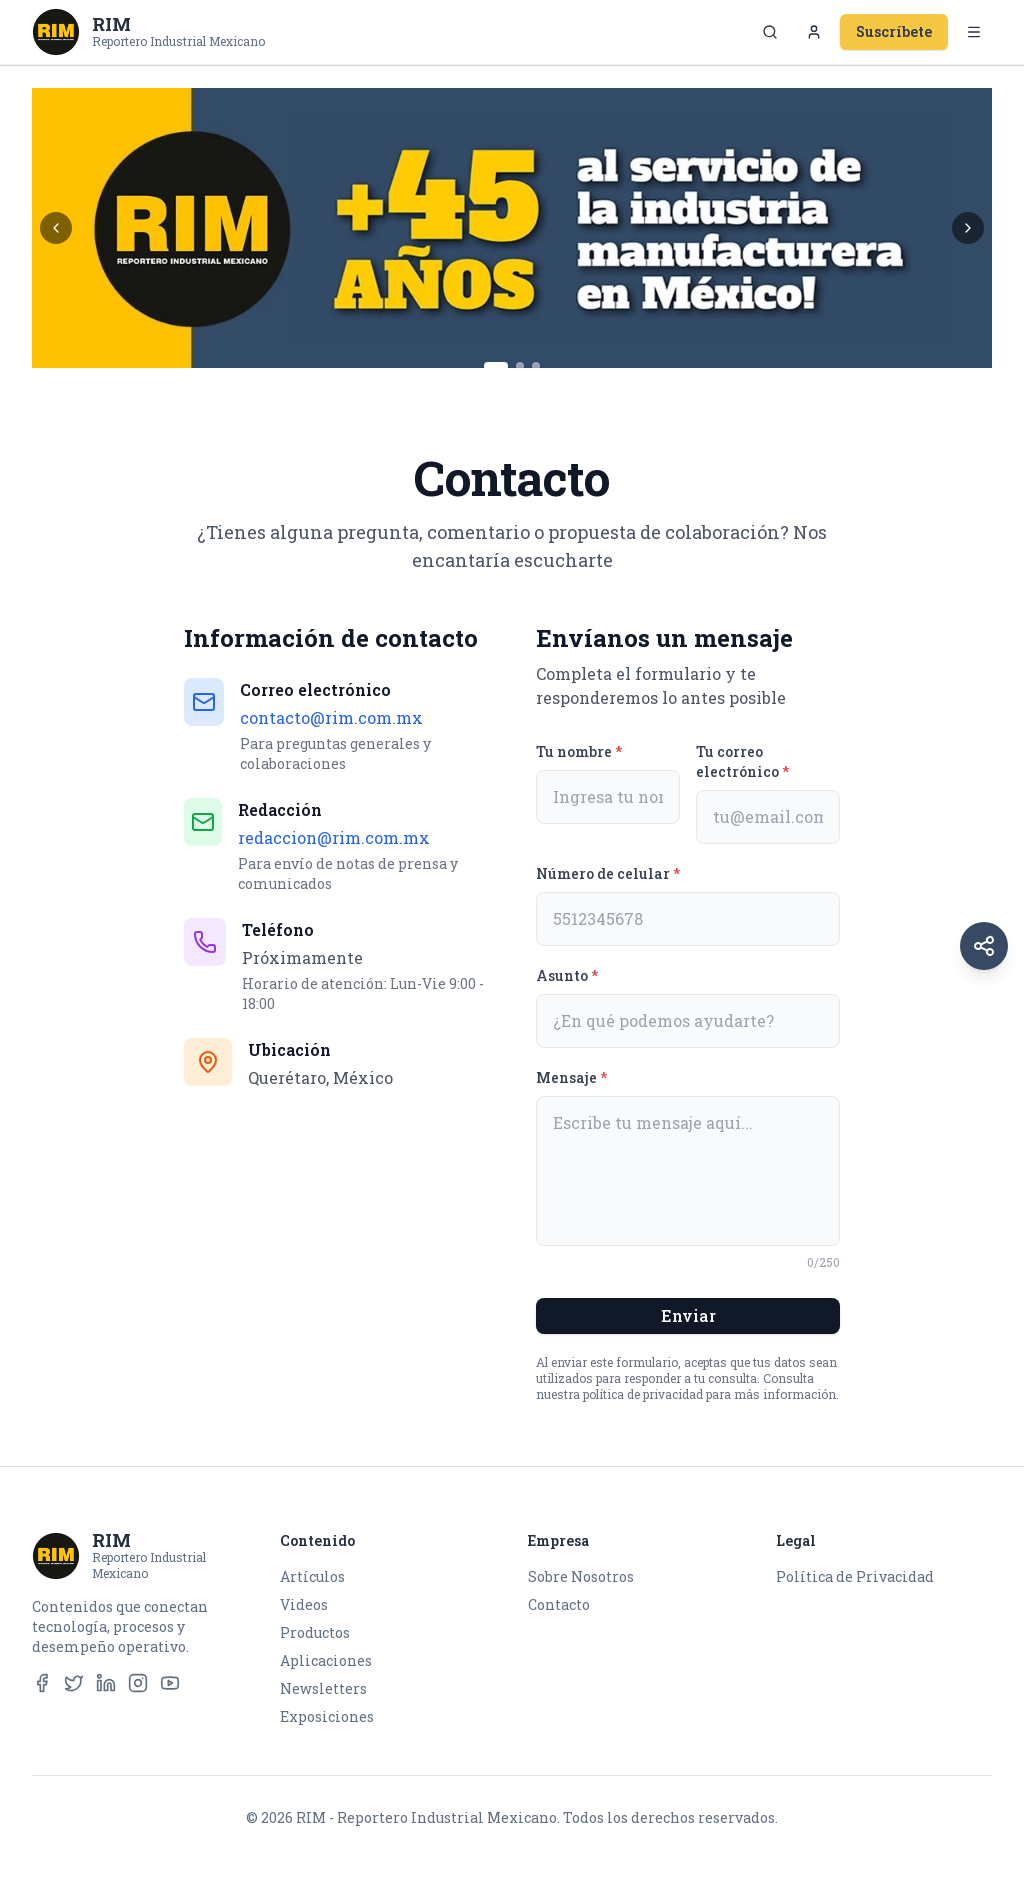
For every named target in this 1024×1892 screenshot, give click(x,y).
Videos (304, 1604)
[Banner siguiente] (968, 228)
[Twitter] (74, 1683)
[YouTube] (170, 1683)
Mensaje (571, 1077)
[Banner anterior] (56, 228)
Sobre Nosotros (581, 1576)
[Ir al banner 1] (496, 366)
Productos (315, 1632)
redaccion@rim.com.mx (334, 837)
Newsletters (323, 1688)
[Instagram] (138, 1683)
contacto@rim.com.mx (331, 717)
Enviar (688, 1315)
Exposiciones (327, 1716)
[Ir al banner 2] (520, 366)
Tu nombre (579, 751)
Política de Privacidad (855, 1576)
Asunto (567, 975)
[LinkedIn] (106, 1683)
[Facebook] (42, 1683)
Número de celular (608, 873)
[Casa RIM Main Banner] (512, 228)
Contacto (559, 1604)
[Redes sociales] (984, 946)
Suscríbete (894, 31)
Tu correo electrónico (742, 761)
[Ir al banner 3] (536, 366)
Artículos (312, 1576)
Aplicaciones (326, 1660)
